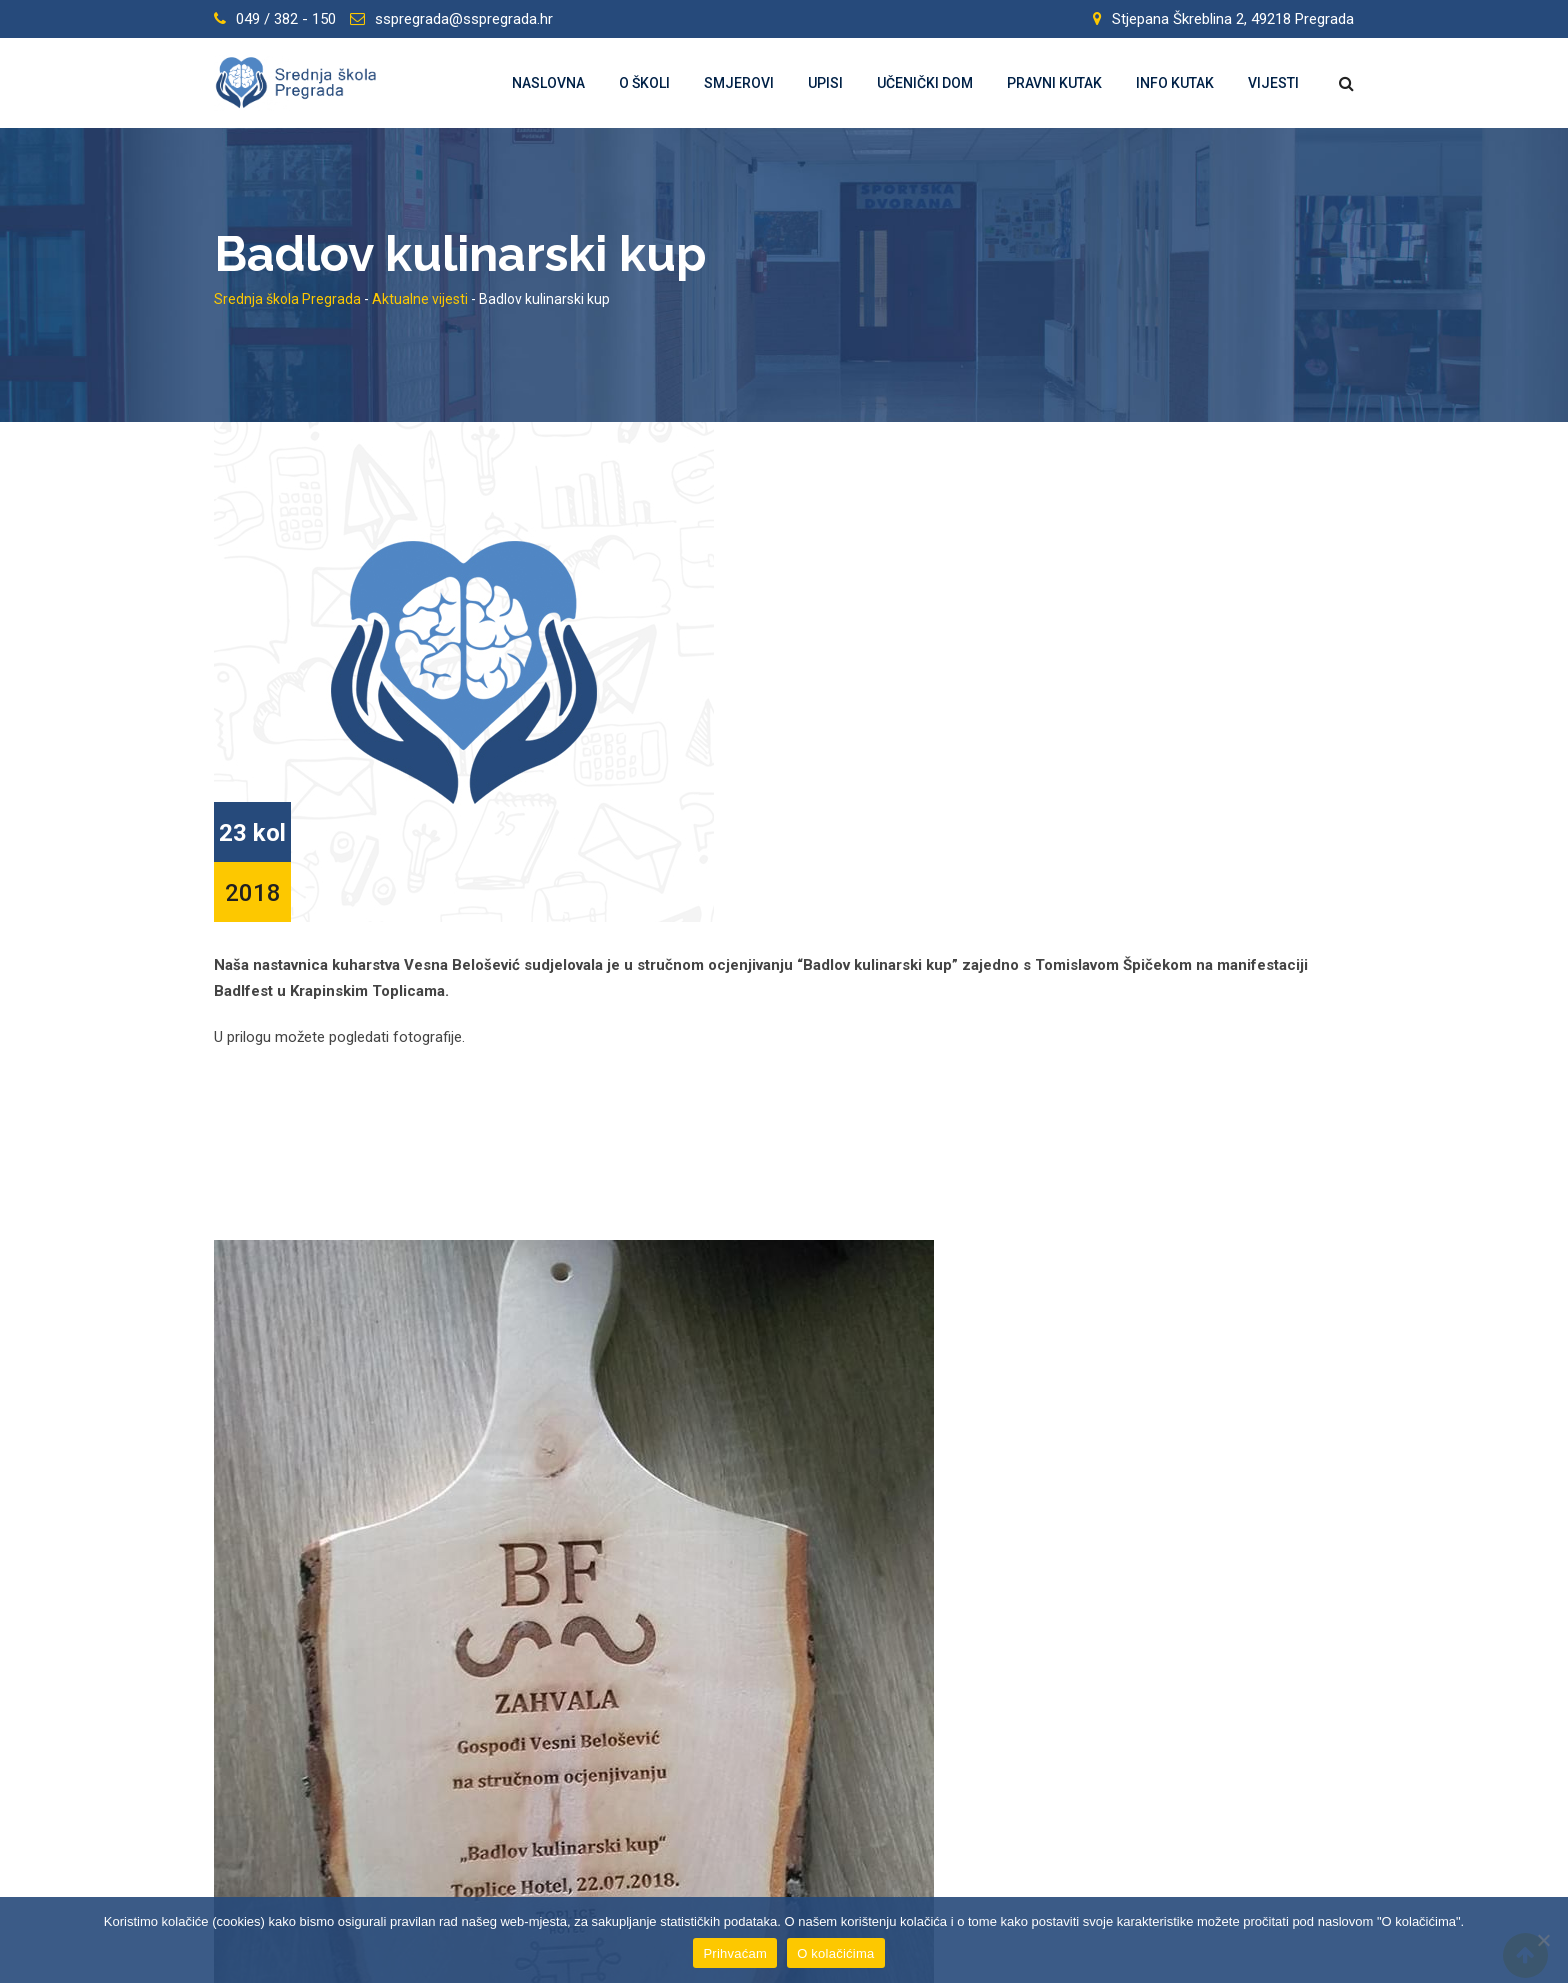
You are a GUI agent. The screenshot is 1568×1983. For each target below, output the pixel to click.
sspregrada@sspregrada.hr (464, 19)
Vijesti (1273, 83)
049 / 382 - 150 (286, 19)
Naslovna (548, 83)
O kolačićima (835, 1953)
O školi (644, 83)
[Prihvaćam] (1543, 1940)
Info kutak (1175, 83)
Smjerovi (739, 83)
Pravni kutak (1054, 83)
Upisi (825, 83)
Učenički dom (925, 83)
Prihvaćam (735, 1953)
